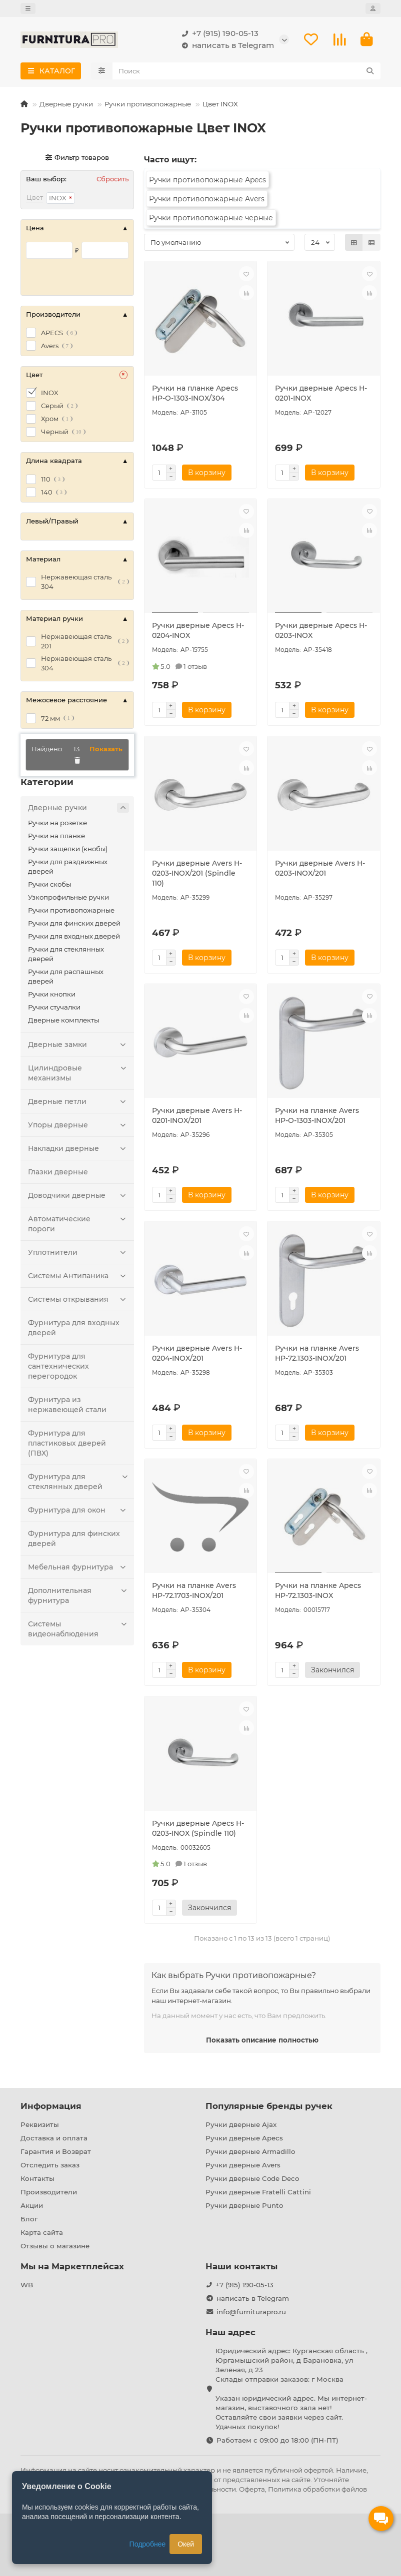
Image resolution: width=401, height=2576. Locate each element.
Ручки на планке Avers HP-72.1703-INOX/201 (194, 1593)
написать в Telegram (226, 46)
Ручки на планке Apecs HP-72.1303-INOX (318, 1593)
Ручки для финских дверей (74, 926)
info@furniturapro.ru (251, 2312)
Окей (186, 2544)
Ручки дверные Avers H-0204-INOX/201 (197, 1355)
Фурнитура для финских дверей (74, 1541)
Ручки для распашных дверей (66, 979)
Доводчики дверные (78, 1198)
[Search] (246, 73)
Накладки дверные (78, 1151)
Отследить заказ (50, 2165)
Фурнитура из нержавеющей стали (67, 1407)
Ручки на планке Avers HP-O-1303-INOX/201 (317, 1118)
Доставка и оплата (54, 2138)
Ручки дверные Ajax (241, 2124)
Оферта (252, 2489)
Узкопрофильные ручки (68, 900)
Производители (48, 2192)
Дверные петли (78, 1104)
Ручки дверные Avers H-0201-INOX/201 (197, 1118)
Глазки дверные (58, 1174)
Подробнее (148, 2544)
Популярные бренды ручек (269, 2106)
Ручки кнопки (52, 997)
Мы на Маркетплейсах (72, 2266)
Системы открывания (78, 1302)
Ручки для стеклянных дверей (66, 956)
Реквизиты (39, 2124)
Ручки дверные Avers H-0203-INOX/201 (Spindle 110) (197, 875)
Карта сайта (41, 2232)
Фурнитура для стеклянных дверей (78, 1484)
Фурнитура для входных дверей (74, 1330)
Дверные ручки (66, 106)
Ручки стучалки (54, 1010)
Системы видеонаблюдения (78, 1631)
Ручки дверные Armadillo (250, 2151)
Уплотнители (78, 1255)
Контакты (37, 2178)
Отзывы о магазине (55, 2246)
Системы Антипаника (78, 1278)
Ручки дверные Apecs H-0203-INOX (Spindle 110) (198, 1830)
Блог (29, 2219)
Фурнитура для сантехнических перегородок (58, 1368)
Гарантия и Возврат (55, 2151)
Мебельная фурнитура (78, 1569)
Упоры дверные (78, 1127)
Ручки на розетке (57, 825)
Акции (31, 2205)
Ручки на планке (56, 838)
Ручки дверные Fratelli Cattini (258, 2192)
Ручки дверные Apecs (244, 2138)
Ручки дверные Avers (243, 2165)
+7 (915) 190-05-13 (218, 34)
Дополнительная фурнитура (78, 1597)
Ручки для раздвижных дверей (68, 869)
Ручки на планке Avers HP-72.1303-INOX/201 (317, 1355)
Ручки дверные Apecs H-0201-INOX (321, 395)
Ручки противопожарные (147, 106)
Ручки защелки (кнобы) (68, 851)
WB (26, 2285)
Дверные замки (78, 1047)
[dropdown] (28, 8)
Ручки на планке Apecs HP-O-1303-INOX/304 (195, 395)
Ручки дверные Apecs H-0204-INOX (198, 633)
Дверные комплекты (63, 1023)
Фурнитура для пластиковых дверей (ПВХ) (67, 1445)
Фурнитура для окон (78, 1513)
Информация (51, 2106)
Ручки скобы (49, 887)
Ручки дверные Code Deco (252, 2178)
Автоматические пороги (78, 1226)
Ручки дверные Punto (244, 2205)
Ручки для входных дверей (74, 939)
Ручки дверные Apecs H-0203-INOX (321, 633)
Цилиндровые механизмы (78, 1075)
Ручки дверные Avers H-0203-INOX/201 (320, 870)
